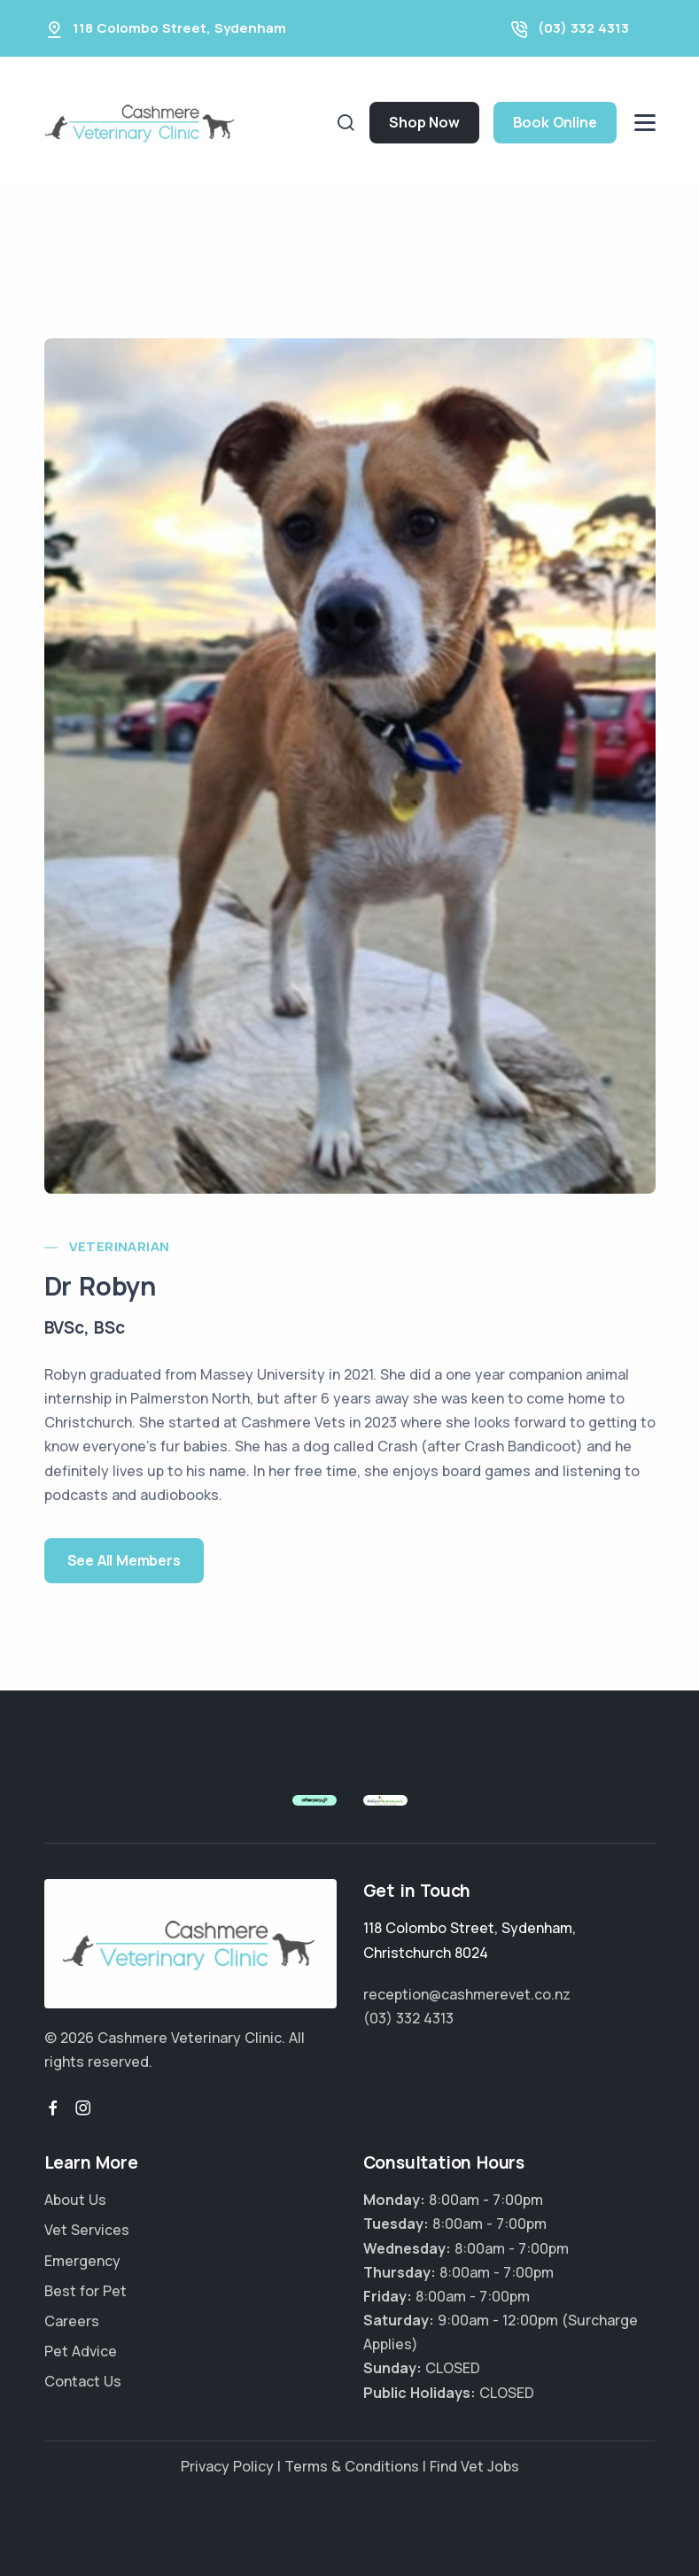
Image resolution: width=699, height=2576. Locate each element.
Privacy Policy (227, 2466)
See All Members (124, 1560)
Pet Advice (80, 2351)
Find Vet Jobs (474, 2466)
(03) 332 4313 (583, 28)
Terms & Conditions (351, 2466)
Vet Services (86, 2229)
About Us (75, 2199)
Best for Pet (85, 2291)
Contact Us (82, 2381)
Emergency (82, 2260)
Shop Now (424, 122)
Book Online (555, 122)
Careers (71, 2321)
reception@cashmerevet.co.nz (467, 1994)
